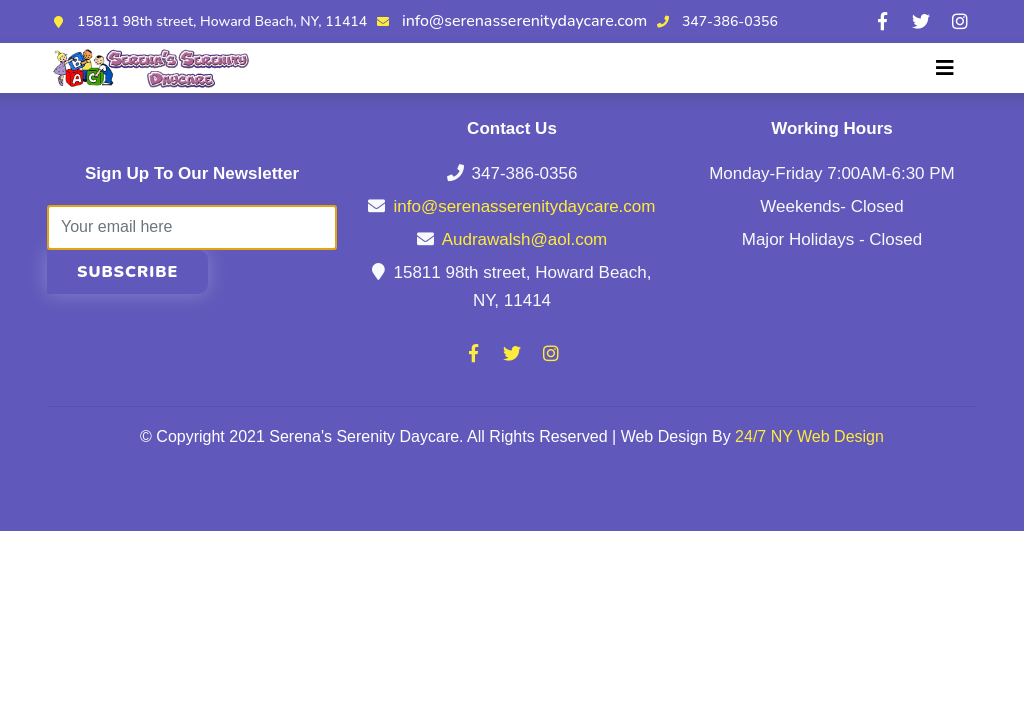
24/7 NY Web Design (809, 436)
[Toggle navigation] (945, 68)
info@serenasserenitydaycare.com (524, 21)
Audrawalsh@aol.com (525, 239)
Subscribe (127, 272)
